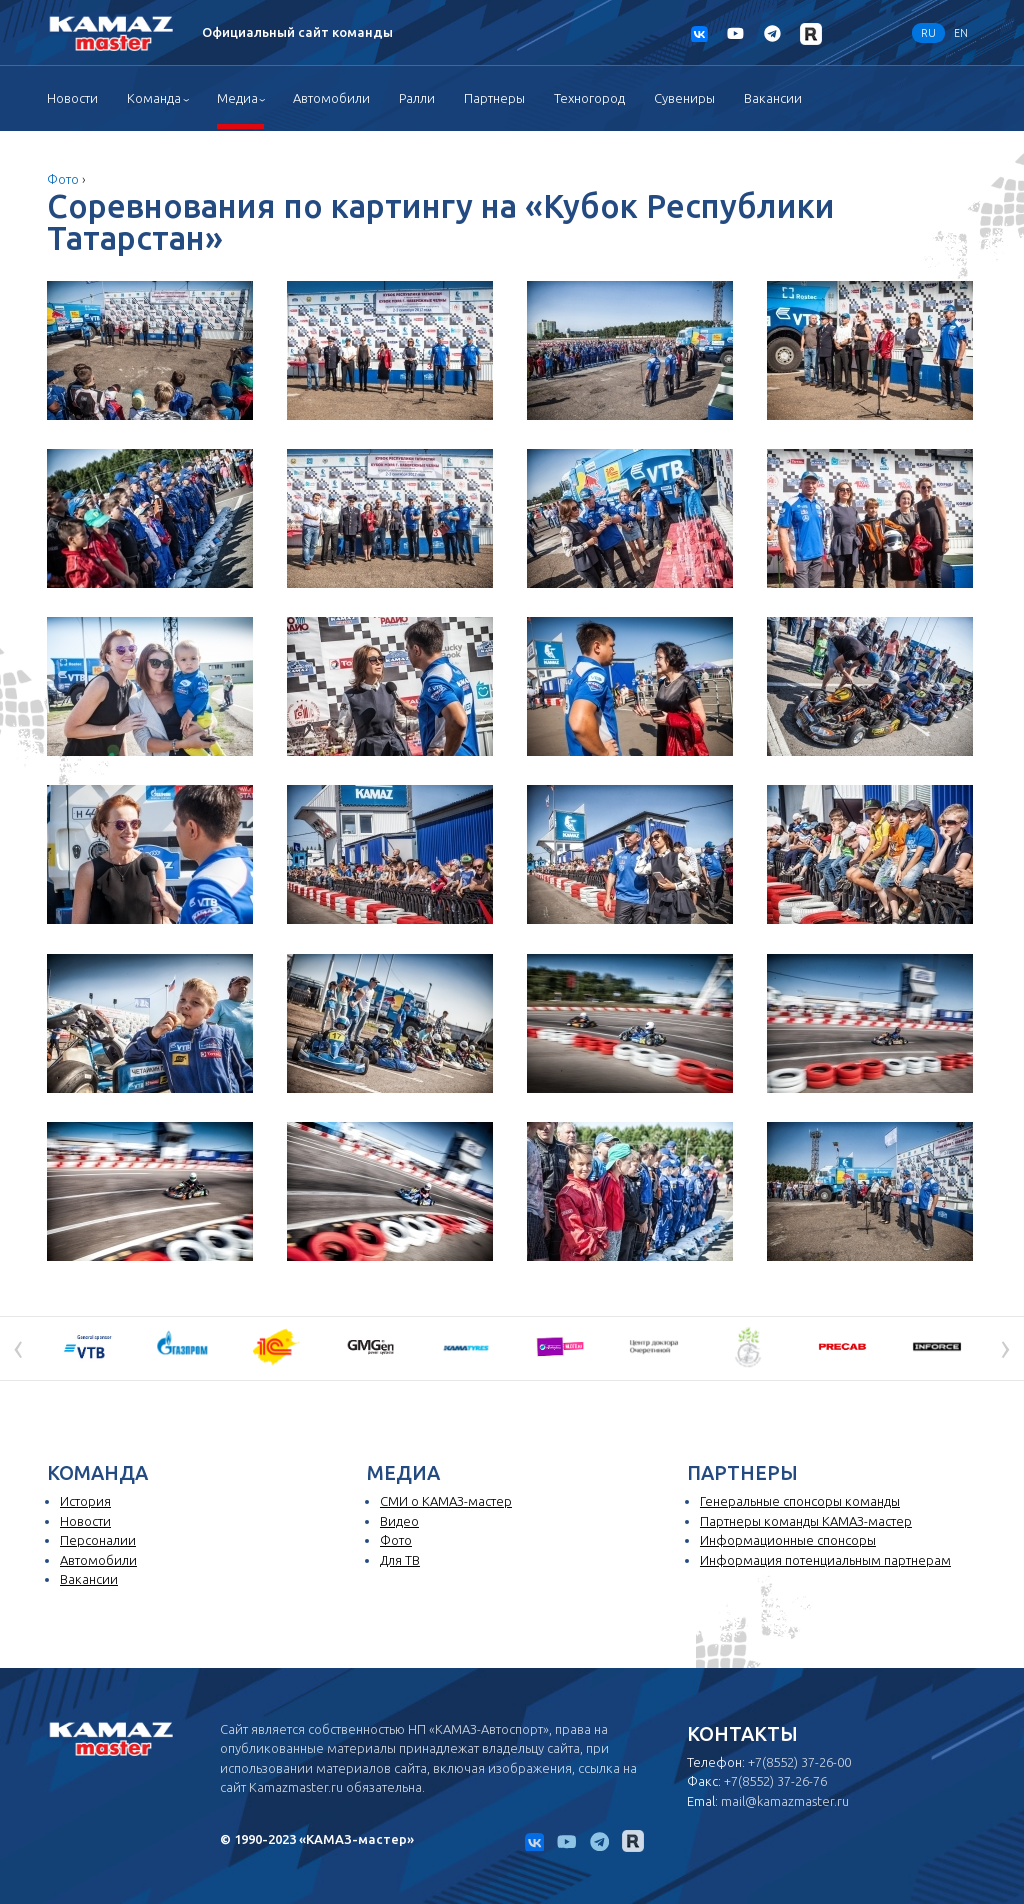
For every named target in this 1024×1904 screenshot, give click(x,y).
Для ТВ (400, 1560)
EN (961, 33)
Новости (72, 98)
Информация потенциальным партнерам (825, 1560)
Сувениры (684, 98)
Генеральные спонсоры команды (800, 1501)
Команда (154, 98)
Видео (399, 1521)
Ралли (417, 98)
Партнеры (494, 98)
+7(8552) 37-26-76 (775, 1781)
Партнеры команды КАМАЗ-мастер (806, 1521)
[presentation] (18, 1347)
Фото (63, 179)
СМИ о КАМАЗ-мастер (446, 1501)
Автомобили (331, 98)
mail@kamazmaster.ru (785, 1801)
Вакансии (773, 98)
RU (928, 33)
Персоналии (98, 1540)
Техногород (589, 98)
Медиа (237, 98)
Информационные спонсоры (788, 1540)
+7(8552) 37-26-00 (799, 1762)
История (85, 1501)
